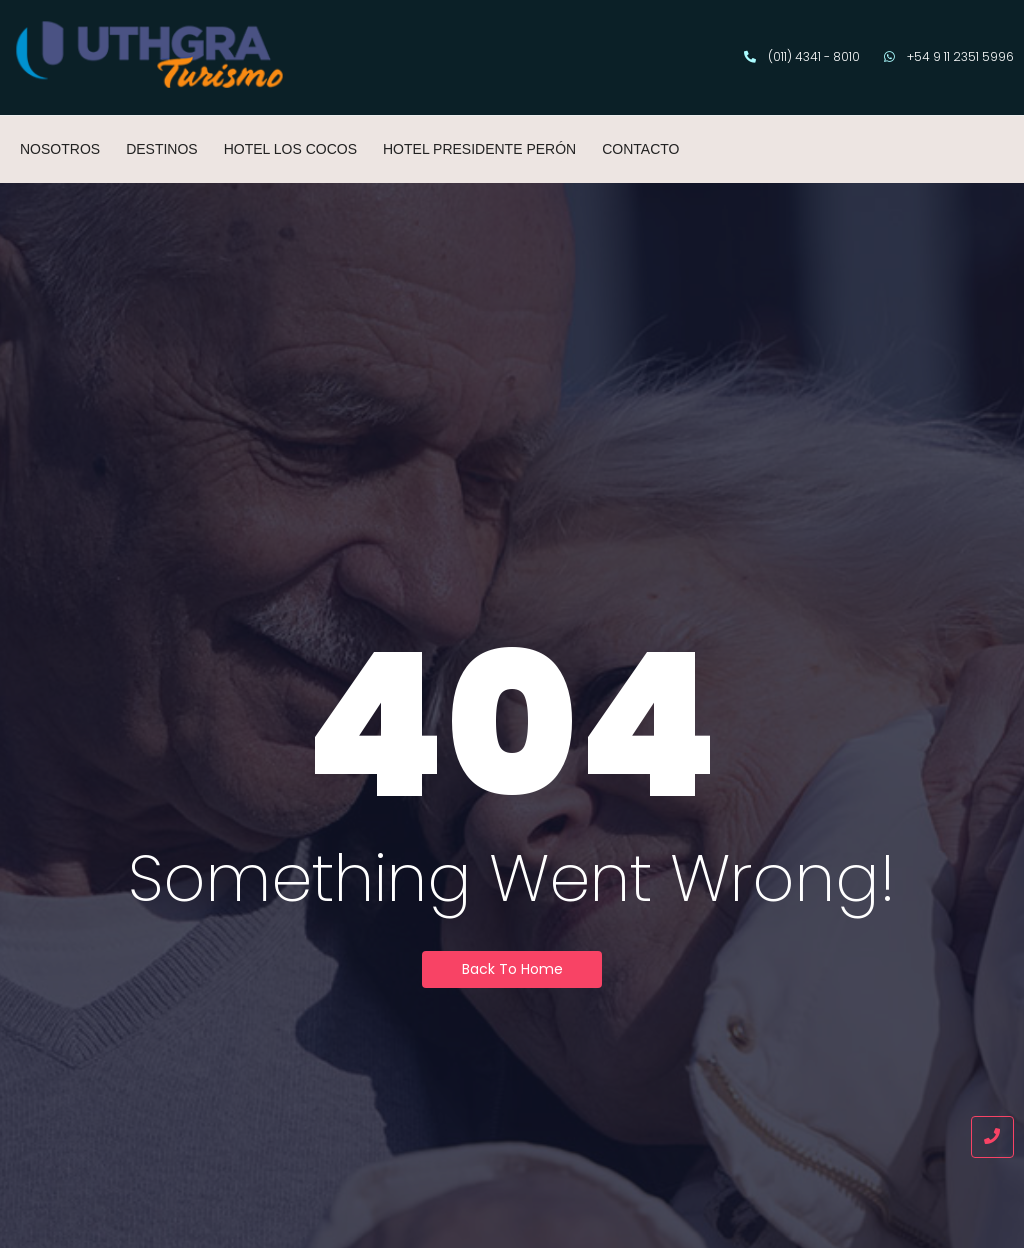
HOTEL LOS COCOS (290, 149)
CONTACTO (640, 149)
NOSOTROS (60, 149)
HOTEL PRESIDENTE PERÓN (479, 149)
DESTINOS (162, 149)
